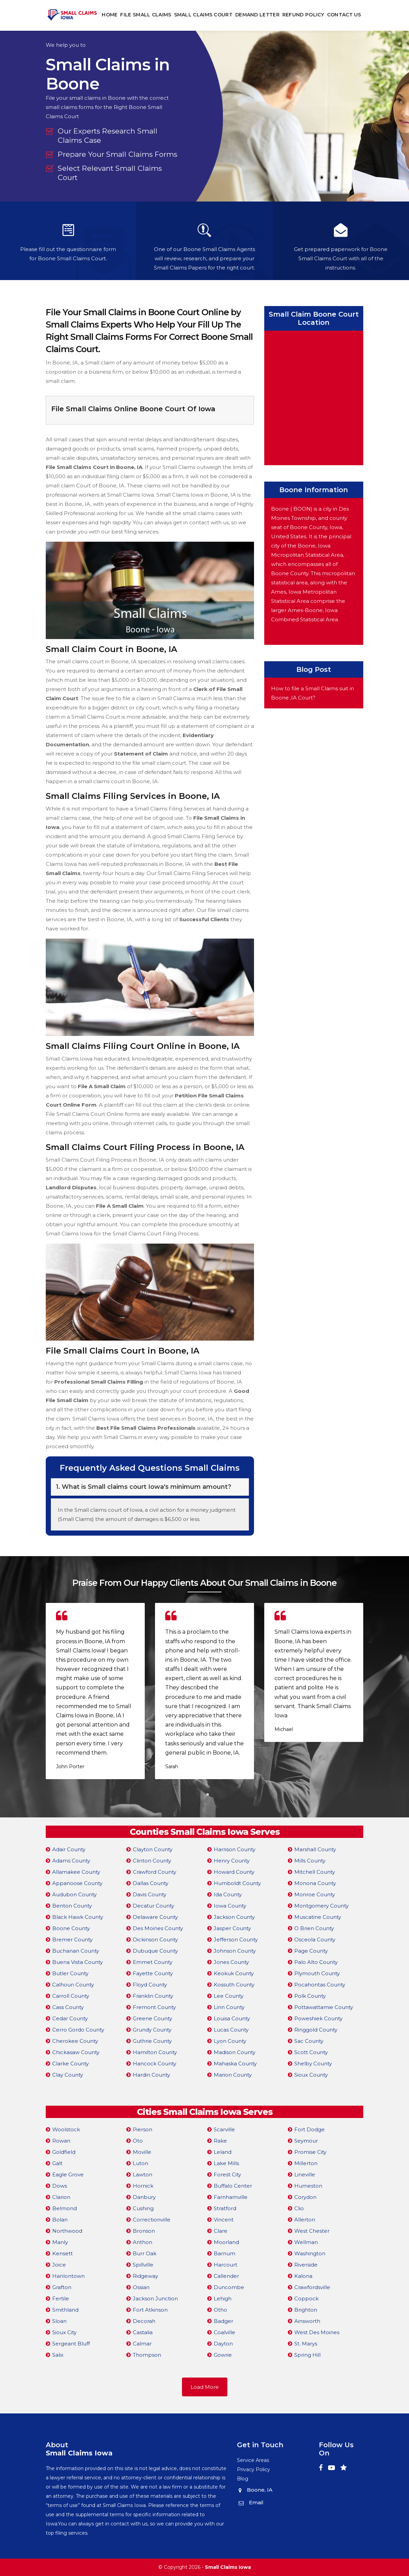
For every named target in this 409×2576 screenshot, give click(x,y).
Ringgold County (315, 2029)
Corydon (305, 2197)
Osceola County (314, 1939)
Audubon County (74, 1894)
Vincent (224, 2219)
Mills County (309, 1860)
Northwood (67, 2231)
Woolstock (66, 2129)
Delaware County (155, 1917)
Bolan (60, 2219)
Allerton (304, 2219)
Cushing (143, 2208)
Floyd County (150, 1984)
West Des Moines (316, 2332)
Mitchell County (314, 1872)
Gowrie (223, 2355)
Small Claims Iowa (228, 2567)
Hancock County (154, 2063)
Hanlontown (68, 2276)
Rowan (61, 2140)
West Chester (311, 2231)
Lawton (142, 2174)
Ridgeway (145, 2276)
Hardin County (151, 2075)
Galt (57, 2163)
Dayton (223, 2343)
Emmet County (152, 1962)
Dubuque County (155, 1951)
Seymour (306, 2140)
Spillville (143, 2264)
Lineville (304, 2174)
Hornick (143, 2186)
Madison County (234, 2052)
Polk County (310, 1996)
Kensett (62, 2253)
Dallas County (150, 1883)
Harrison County (234, 1849)
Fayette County (153, 1973)
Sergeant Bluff (71, 2343)
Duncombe (229, 2287)
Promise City (310, 2152)
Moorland (226, 2242)
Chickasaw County (75, 2052)
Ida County (228, 1894)
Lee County (228, 1996)
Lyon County (230, 2041)
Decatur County (153, 1905)
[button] (201, 1794)
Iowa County (230, 1905)
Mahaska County (235, 2063)
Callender (226, 2276)
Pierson (142, 2129)
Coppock (306, 2298)
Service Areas (253, 2460)
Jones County (231, 1962)
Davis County (149, 1894)
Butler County (70, 1973)
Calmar (142, 2343)
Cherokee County (75, 2041)
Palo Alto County (316, 1962)
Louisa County (232, 2018)
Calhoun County (73, 1984)
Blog (242, 2479)
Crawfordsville (312, 2287)
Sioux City (64, 2332)
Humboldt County (237, 1883)
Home (109, 15)
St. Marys (305, 2343)
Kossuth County (234, 1984)
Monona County (315, 1883)
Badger (223, 2321)
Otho (220, 2310)
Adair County (68, 1849)
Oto (138, 2140)
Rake (220, 2140)
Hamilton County (155, 2052)
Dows (59, 2186)
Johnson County (235, 1951)
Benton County (72, 1905)
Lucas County (231, 2029)
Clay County (67, 2075)
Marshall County (315, 1849)
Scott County (311, 2052)
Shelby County (313, 2063)
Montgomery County (321, 1905)
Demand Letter (257, 15)
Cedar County (70, 2018)
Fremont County (154, 2007)
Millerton (306, 2163)
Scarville (224, 2129)
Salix (58, 2355)
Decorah (144, 2321)
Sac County (308, 2041)
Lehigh (222, 2298)
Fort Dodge (309, 2129)
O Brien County (314, 1928)
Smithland (65, 2310)
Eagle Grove (68, 2174)
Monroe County (314, 1894)
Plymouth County (317, 1973)
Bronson (144, 2231)
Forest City (227, 2174)
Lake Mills (226, 2163)
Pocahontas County (319, 1984)
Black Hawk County (77, 1917)
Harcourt (225, 2264)
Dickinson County (155, 1939)
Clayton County (152, 1849)
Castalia (143, 2332)
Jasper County (232, 1928)
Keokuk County (234, 1973)
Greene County (152, 2018)
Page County (311, 1951)
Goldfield (63, 2152)
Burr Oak (144, 2253)
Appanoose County (77, 1883)
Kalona (303, 2276)
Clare (220, 2231)
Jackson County (234, 1917)
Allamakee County (76, 1872)
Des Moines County (158, 1928)
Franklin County (153, 1996)
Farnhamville (231, 2197)
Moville (142, 2152)
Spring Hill (307, 2355)
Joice (59, 2264)
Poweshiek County (318, 2018)
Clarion (61, 2197)
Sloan (59, 2321)
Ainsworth (307, 2321)
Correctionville (151, 2219)
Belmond (64, 2208)
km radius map (313, 396)
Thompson (147, 2355)
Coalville (224, 2332)
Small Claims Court (203, 15)
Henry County (232, 1860)
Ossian (141, 2287)
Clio (299, 2208)
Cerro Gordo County (78, 2029)
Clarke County (70, 2063)
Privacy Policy (253, 2469)
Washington (309, 2253)
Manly (60, 2242)
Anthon (142, 2242)
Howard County (234, 1872)
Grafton (61, 2287)
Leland (222, 2152)
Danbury (144, 2197)
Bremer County (72, 1939)
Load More (205, 2387)
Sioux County (311, 2075)
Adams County (71, 1860)
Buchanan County (75, 1951)
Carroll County (70, 1996)
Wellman (306, 2242)
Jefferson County (236, 1939)
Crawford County (154, 1872)
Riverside (306, 2264)
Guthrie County (152, 2041)
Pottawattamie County (323, 2007)
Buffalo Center (233, 2186)
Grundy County (152, 2029)
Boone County (71, 1928)
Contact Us (344, 15)
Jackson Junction (155, 2298)
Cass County (68, 2007)
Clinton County (152, 1860)
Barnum (224, 2253)
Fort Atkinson (150, 2310)
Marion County (233, 2075)
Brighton (305, 2310)
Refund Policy (303, 15)
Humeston (308, 2186)
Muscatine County (317, 1917)
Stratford (225, 2208)
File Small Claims (145, 15)
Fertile (60, 2298)
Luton (140, 2163)
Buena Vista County (77, 1962)
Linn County (229, 2007)
